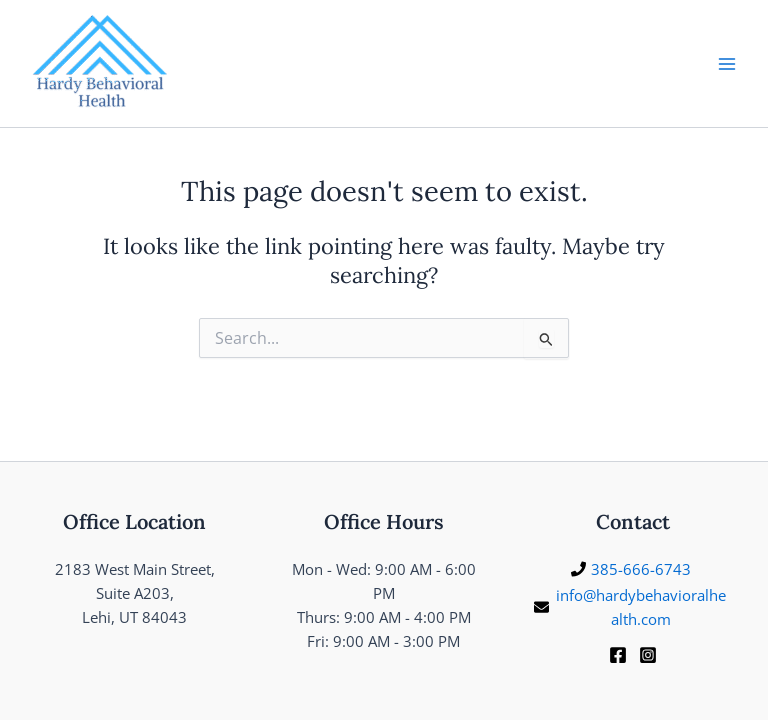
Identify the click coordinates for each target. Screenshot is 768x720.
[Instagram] (648, 655)
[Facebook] (618, 655)
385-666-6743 (641, 569)
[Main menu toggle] (727, 64)
